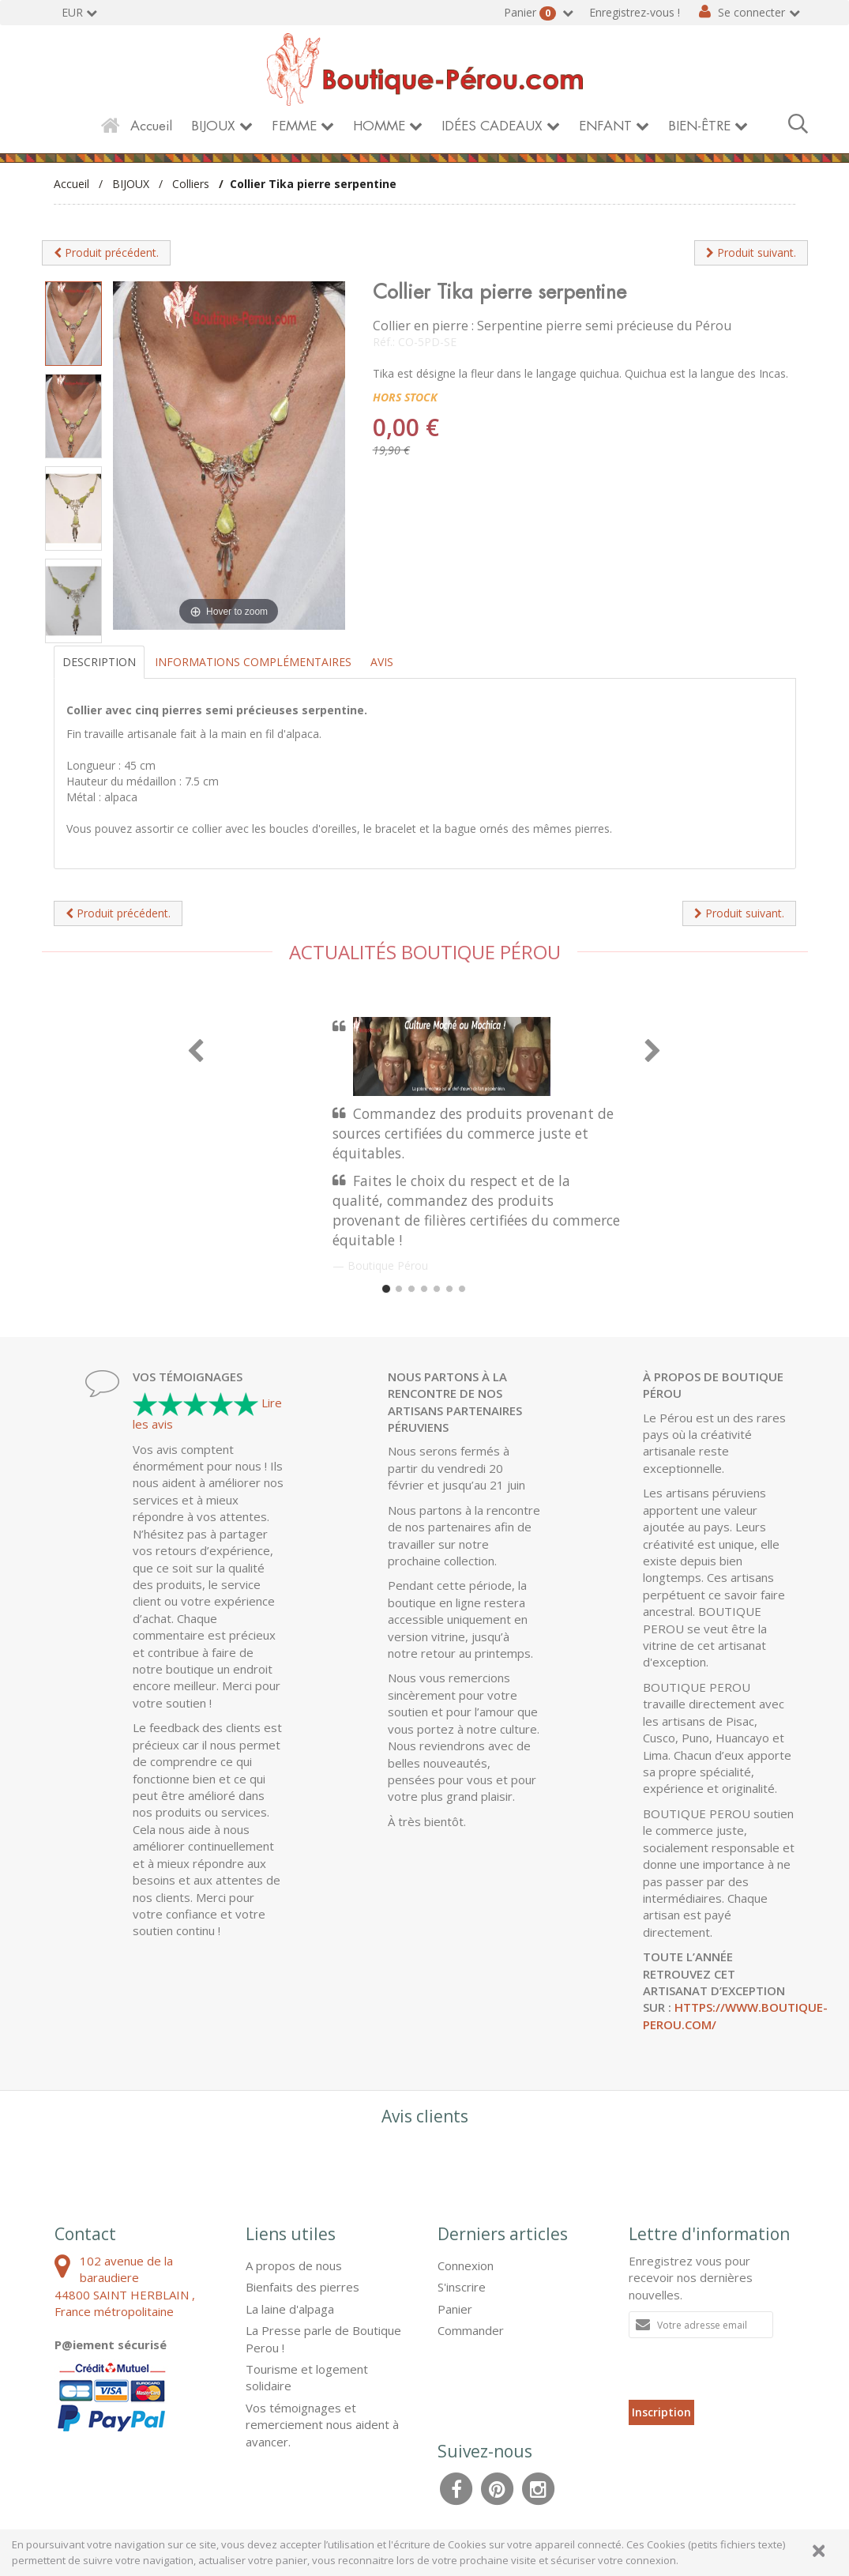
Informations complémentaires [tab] (253, 661)
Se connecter (751, 12)
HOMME (379, 126)
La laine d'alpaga (290, 2309)
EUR (72, 12)
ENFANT (605, 126)
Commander (471, 2330)
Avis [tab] (381, 661)
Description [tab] (99, 661)
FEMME (294, 126)
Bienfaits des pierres (302, 2287)
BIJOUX (213, 126)
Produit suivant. (751, 252)
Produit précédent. (106, 252)
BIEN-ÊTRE (699, 126)
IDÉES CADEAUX (492, 126)
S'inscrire (462, 2287)
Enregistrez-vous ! (634, 12)
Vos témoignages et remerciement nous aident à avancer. (322, 2425)
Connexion (466, 2265)
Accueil (151, 126)
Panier (531, 13)
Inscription (661, 2412)
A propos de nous (294, 2265)
